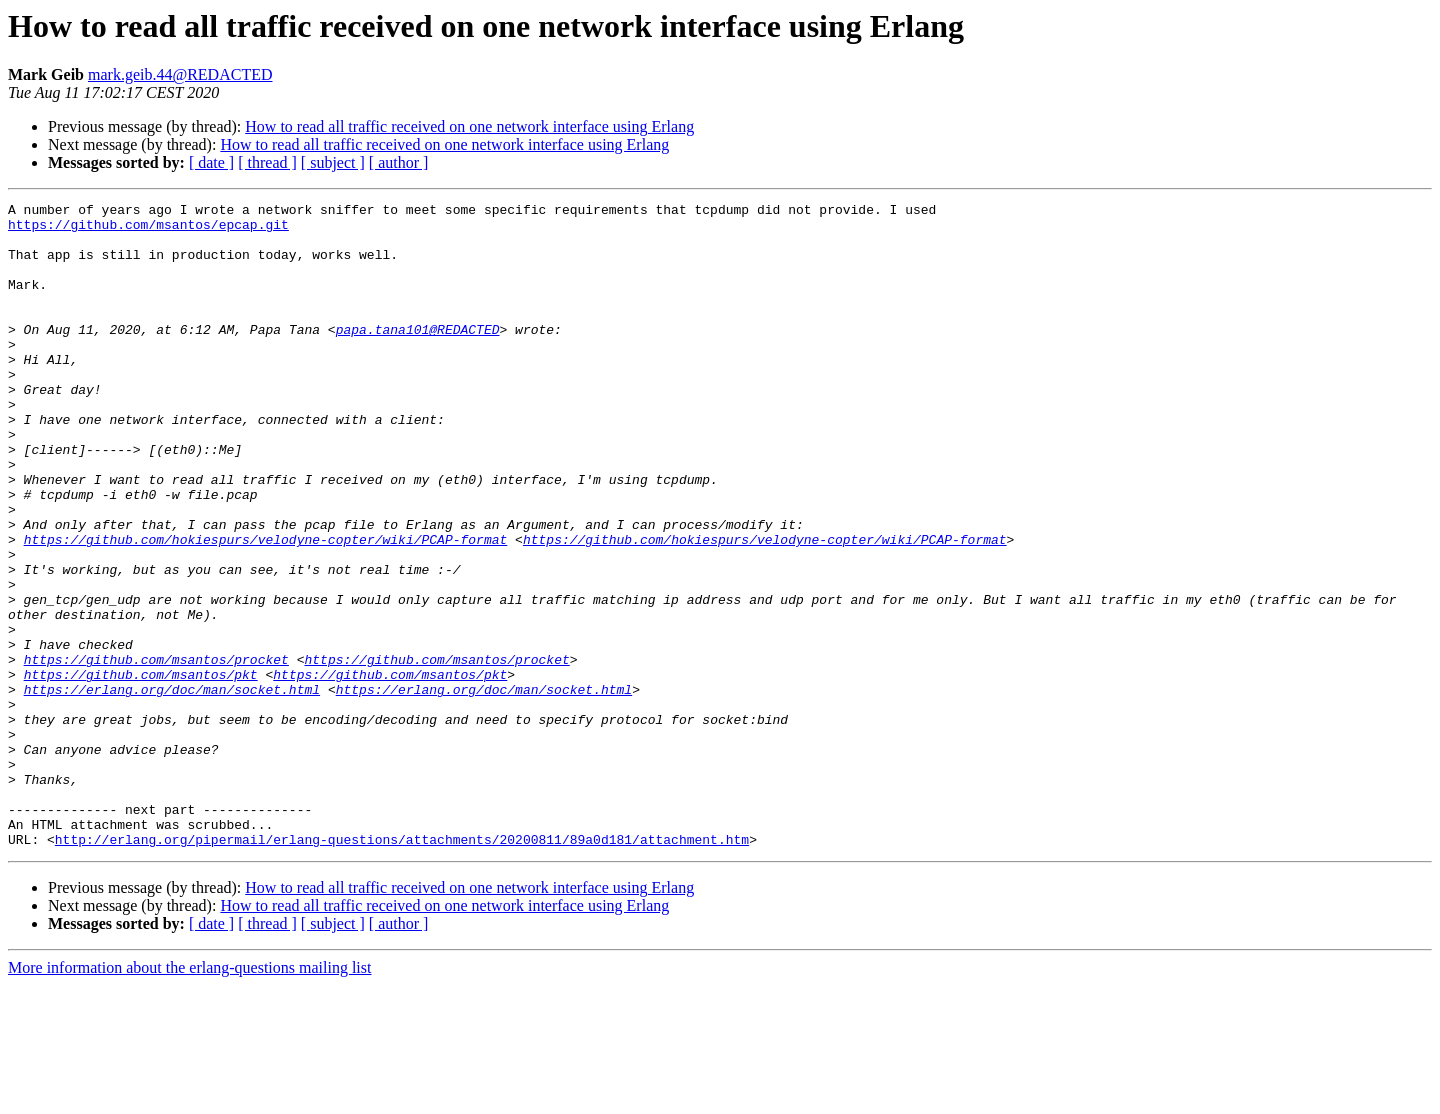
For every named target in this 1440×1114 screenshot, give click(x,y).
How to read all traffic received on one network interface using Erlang (469, 126)
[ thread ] (267, 162)
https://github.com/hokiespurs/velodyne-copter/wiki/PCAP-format (266, 608)
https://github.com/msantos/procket (156, 752)
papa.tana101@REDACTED (418, 356)
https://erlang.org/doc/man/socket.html (172, 788)
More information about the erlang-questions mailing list (189, 1096)
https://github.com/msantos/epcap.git (148, 230)
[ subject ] (333, 162)
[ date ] (211, 162)
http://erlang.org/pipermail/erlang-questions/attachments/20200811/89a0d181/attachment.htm (402, 968)
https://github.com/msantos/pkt (141, 770)
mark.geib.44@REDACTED (180, 74)
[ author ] (399, 162)
